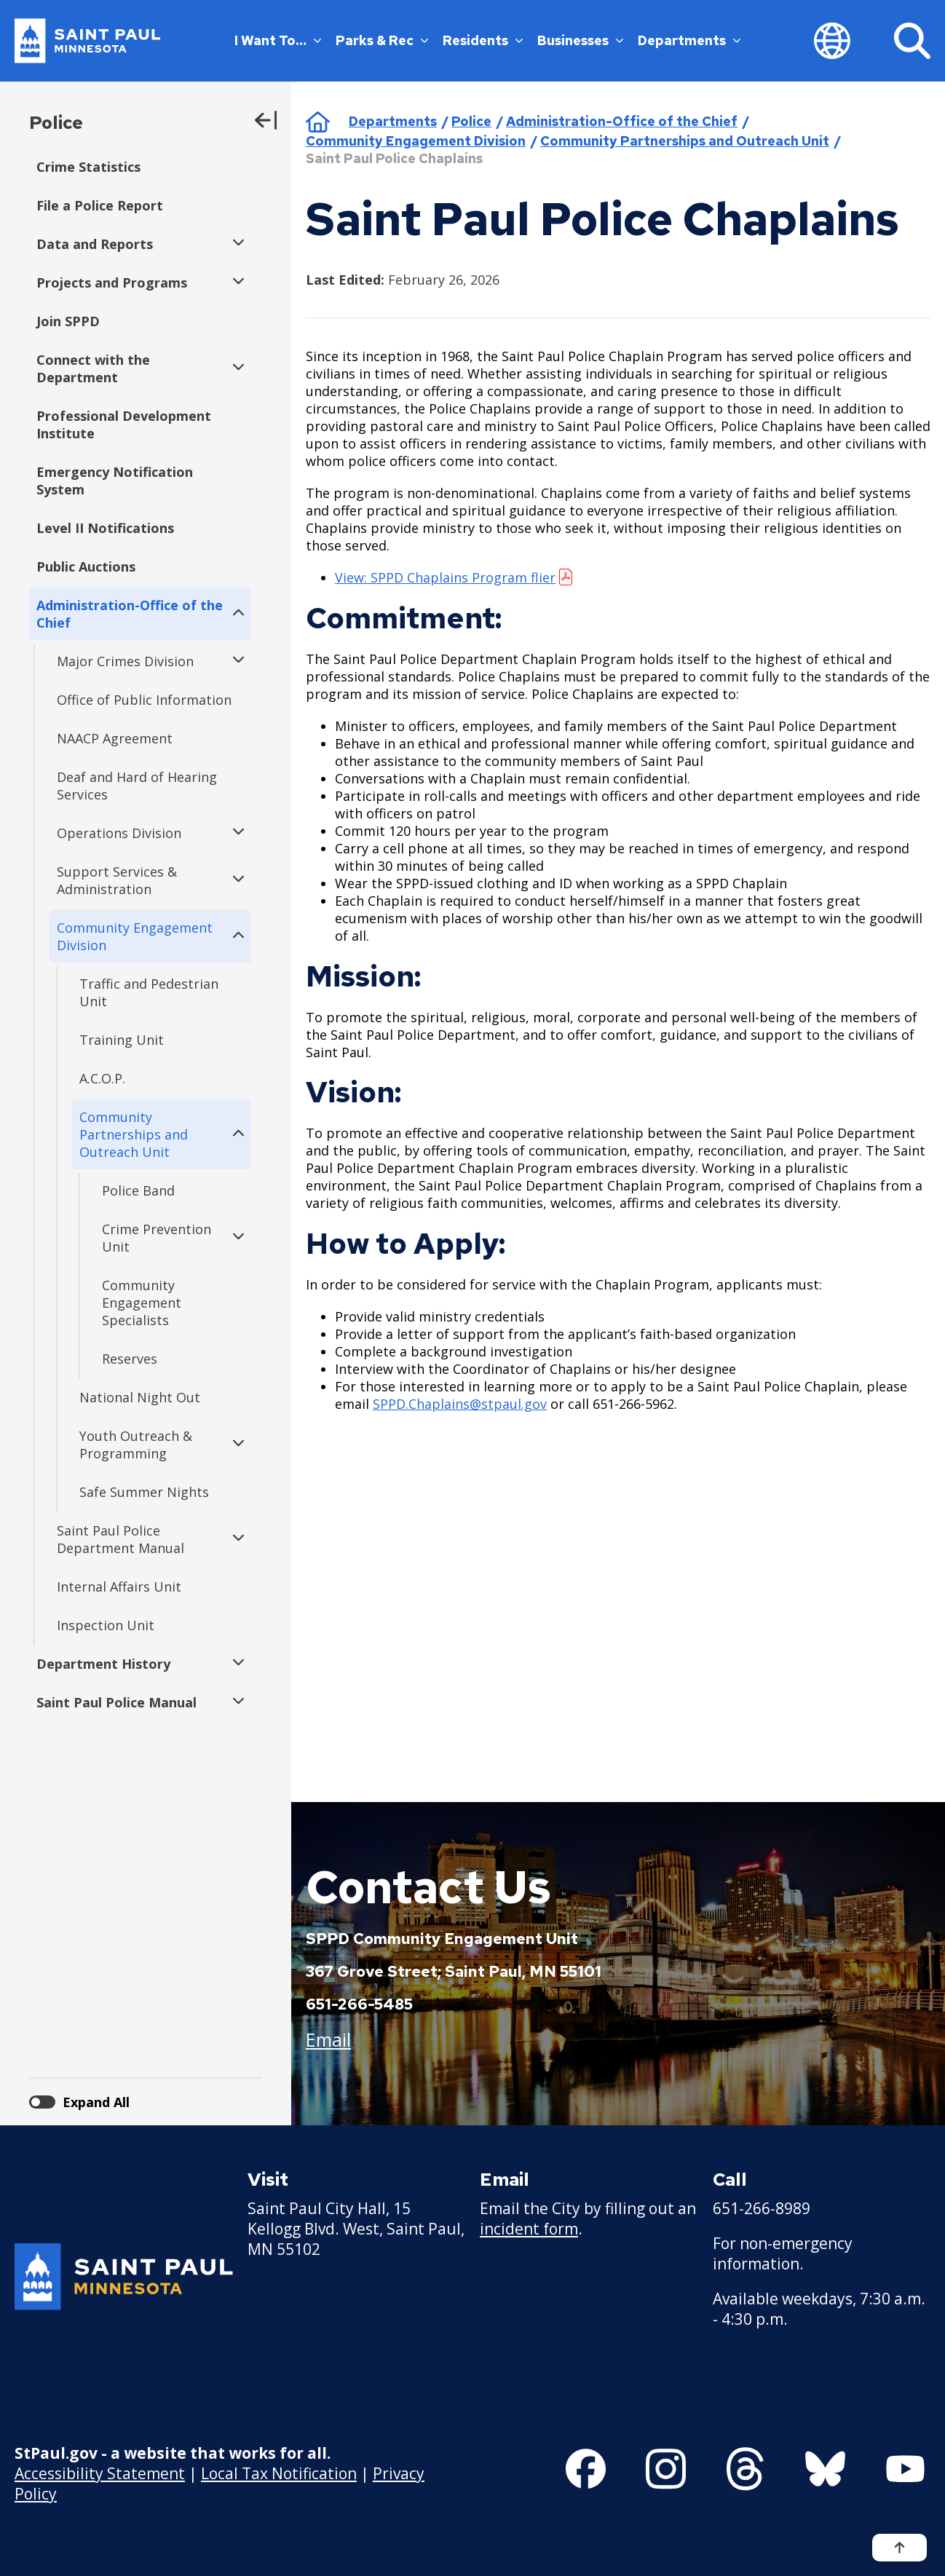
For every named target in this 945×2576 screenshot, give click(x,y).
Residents (483, 40)
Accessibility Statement (100, 2472)
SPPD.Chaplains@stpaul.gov (460, 1404)
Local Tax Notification (279, 2472)
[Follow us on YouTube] (905, 2469)
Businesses (580, 40)
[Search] (912, 41)
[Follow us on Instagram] (666, 2469)
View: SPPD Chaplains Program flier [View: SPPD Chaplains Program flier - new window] (445, 577)
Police (56, 123)
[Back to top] (899, 2547)
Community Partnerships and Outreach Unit (684, 141)
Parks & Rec (382, 40)
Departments (689, 40)
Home (318, 122)
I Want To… (277, 40)
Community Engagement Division (416, 141)
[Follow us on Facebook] (586, 2469)
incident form (529, 2229)
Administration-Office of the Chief (622, 121)
